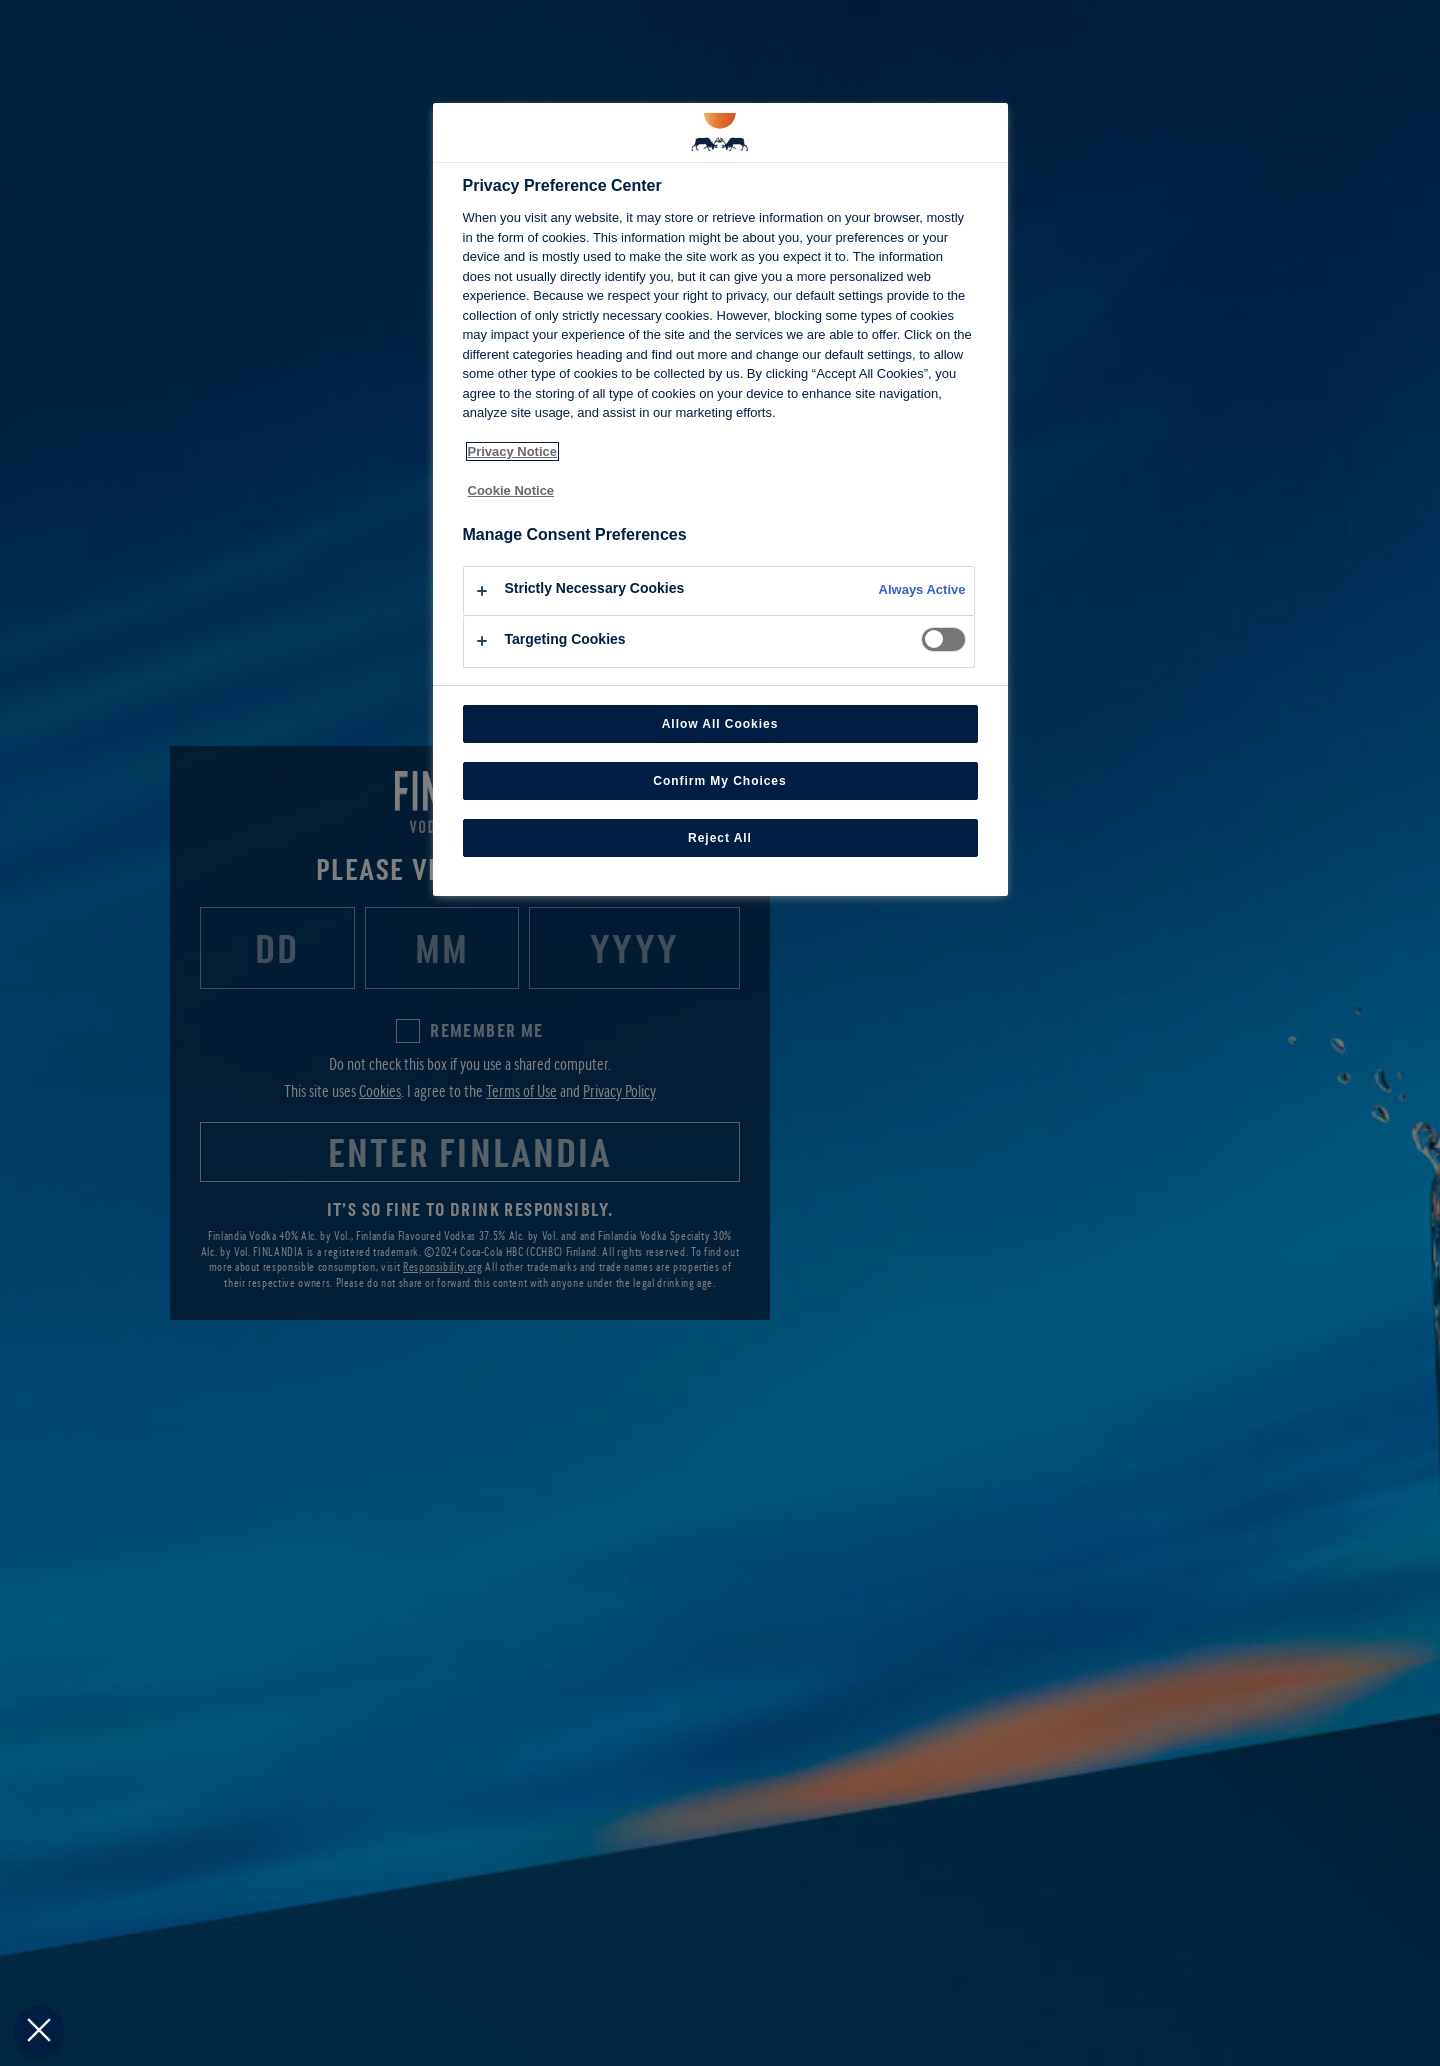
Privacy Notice (513, 451)
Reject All (720, 838)
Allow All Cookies (720, 724)
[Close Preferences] (37, 2031)
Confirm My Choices (719, 781)
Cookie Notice (511, 490)
